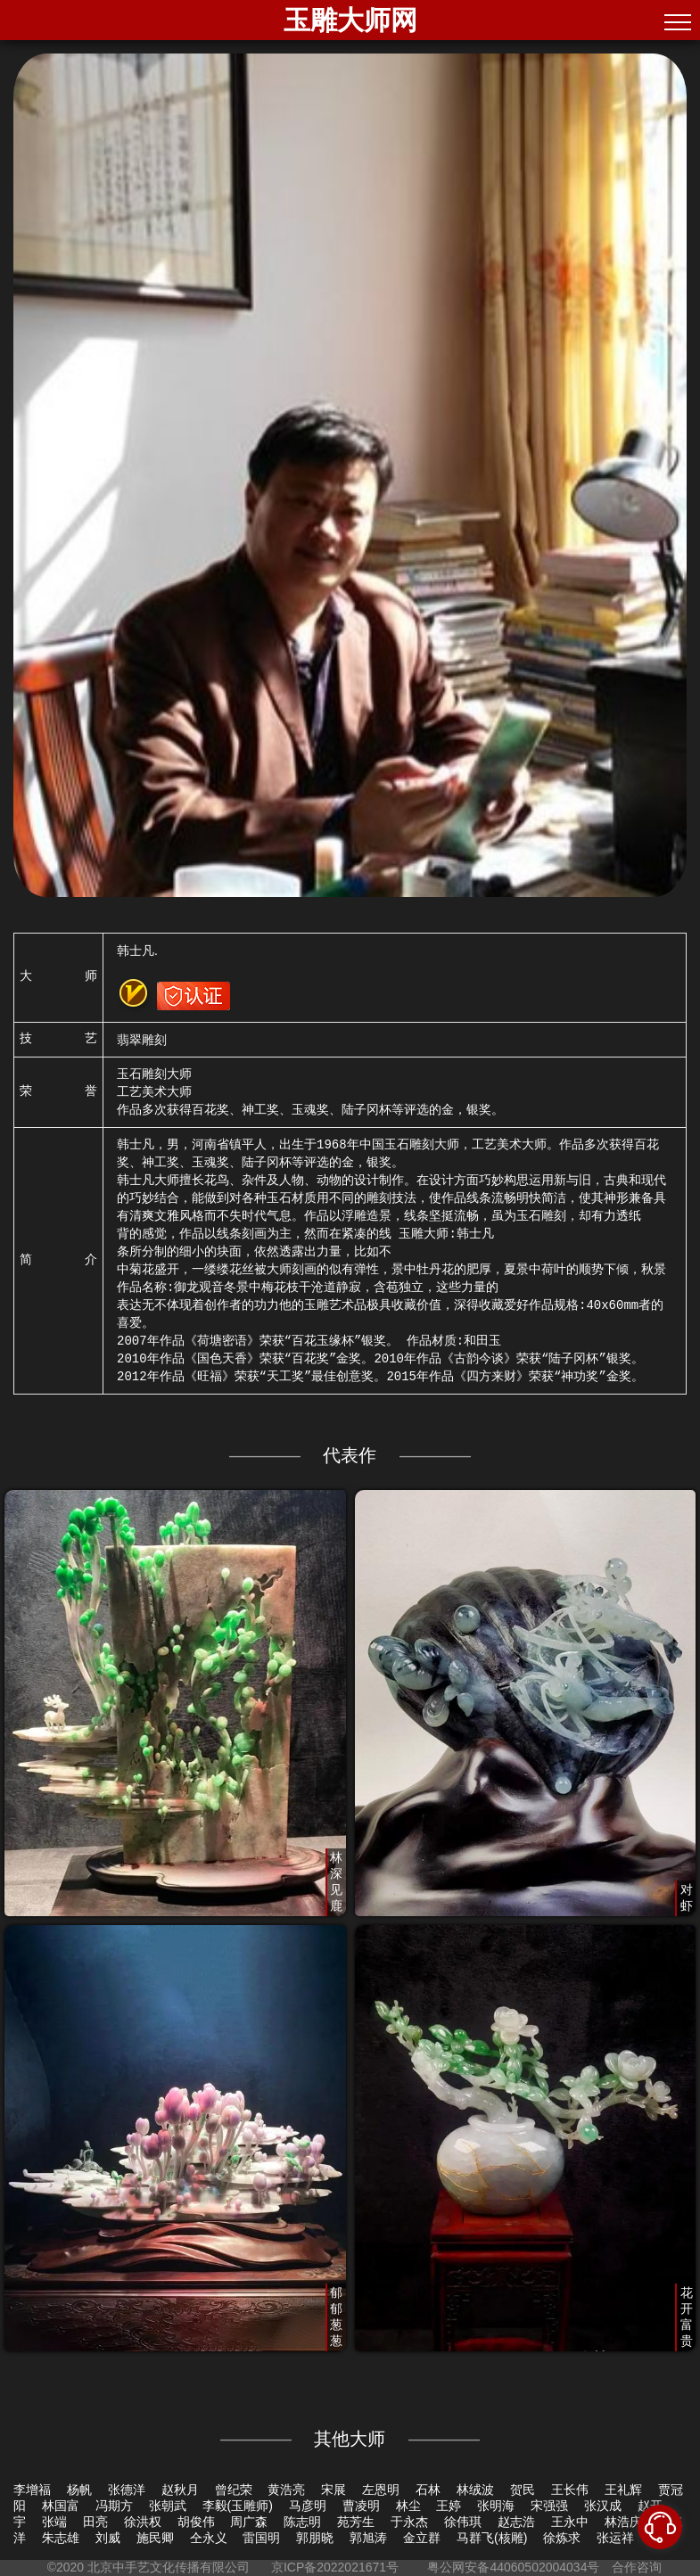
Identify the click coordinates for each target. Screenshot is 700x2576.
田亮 (95, 2521)
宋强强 (549, 2505)
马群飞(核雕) (492, 2538)
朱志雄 (60, 2538)
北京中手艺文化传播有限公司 (168, 2567)
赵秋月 (180, 2489)
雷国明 (261, 2538)
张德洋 (126, 2489)
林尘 (408, 2505)
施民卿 (155, 2538)
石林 (428, 2489)
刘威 (107, 2538)
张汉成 (603, 2505)
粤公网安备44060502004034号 (514, 2567)
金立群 (422, 2538)
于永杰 (409, 2521)
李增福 (32, 2489)
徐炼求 (562, 2538)
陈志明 (302, 2521)
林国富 (60, 2505)
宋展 (333, 2489)
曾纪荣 (233, 2489)
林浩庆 (623, 2521)
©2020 (65, 2567)
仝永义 (208, 2538)
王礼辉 (623, 2489)
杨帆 (79, 2489)
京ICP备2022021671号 (335, 2567)
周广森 (249, 2521)
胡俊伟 (196, 2521)
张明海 (496, 2505)
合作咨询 (637, 2567)
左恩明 (380, 2489)
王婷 (448, 2505)
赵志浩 (516, 2521)
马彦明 (307, 2505)
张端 (54, 2521)
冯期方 (114, 2505)
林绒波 (475, 2489)
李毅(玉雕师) (237, 2505)
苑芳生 (356, 2521)
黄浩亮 (286, 2489)
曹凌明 (361, 2505)
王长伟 (570, 2489)
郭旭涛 (368, 2538)
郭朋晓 (315, 2538)
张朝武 (167, 2505)
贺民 (522, 2489)
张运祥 (615, 2538)
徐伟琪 (463, 2521)
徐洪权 (142, 2521)
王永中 (570, 2521)
